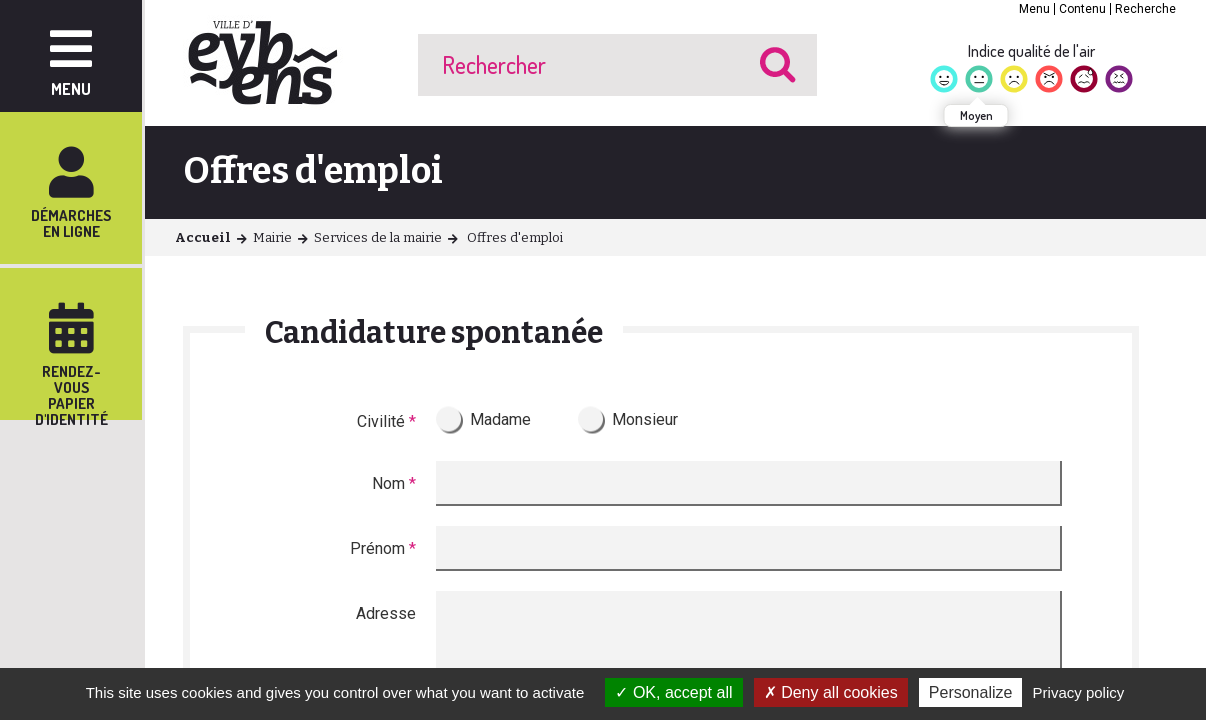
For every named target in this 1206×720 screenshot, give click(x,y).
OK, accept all (673, 692)
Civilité (386, 421)
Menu (1034, 9)
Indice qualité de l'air (1031, 51)
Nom (394, 483)
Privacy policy (1079, 692)
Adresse (386, 613)
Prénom (383, 548)
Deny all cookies (831, 692)
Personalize (971, 692)
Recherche (1145, 9)
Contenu (1082, 9)
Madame (500, 419)
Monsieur (645, 419)
